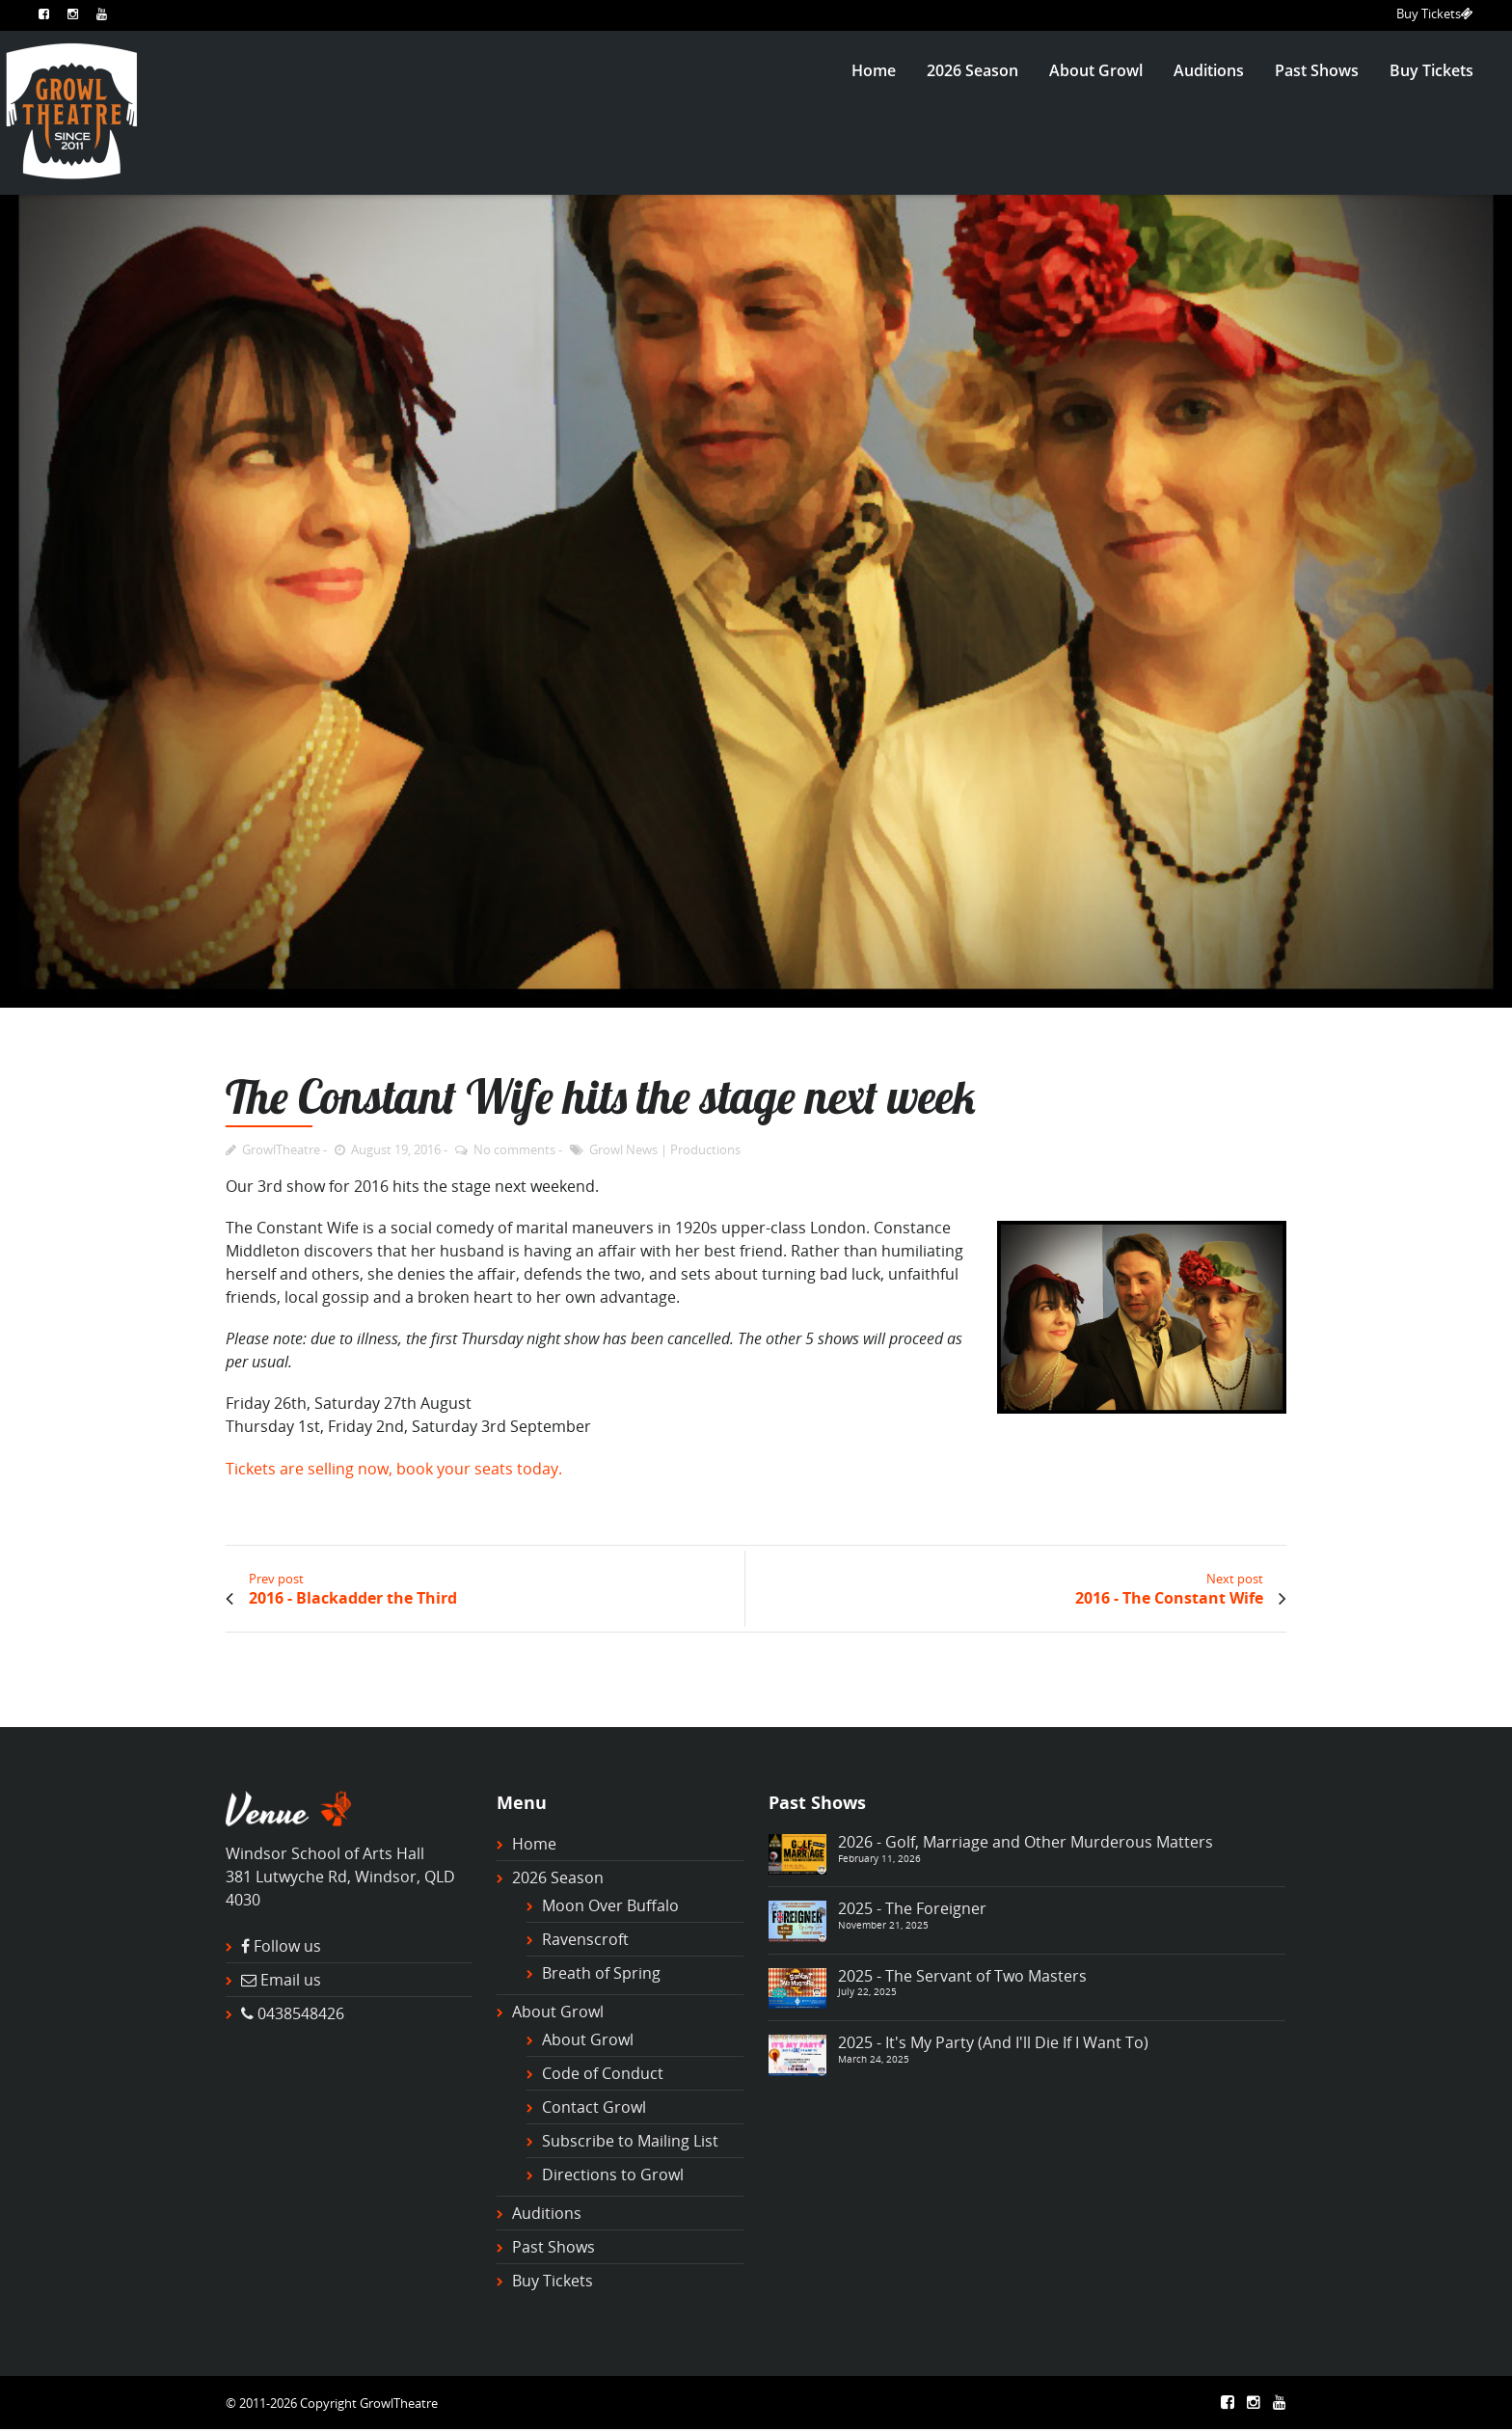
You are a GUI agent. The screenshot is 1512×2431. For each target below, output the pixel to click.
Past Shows (1317, 70)
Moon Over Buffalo (610, 1905)
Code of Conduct (602, 2073)
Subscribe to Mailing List (630, 2140)
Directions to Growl (613, 2174)
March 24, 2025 (873, 2059)
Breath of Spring (601, 1973)
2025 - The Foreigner (912, 1908)
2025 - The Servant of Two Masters (962, 1975)
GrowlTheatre (281, 1149)
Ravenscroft (585, 1939)
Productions (705, 1149)
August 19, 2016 (396, 1149)
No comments (514, 1149)
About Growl (1096, 70)
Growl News (623, 1149)
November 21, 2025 (883, 1924)
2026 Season (972, 70)
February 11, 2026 (879, 1858)
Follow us (287, 1946)
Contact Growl (594, 2107)
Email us (290, 1979)
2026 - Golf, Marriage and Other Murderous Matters (1025, 1841)
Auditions (1209, 70)
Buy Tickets (1434, 13)
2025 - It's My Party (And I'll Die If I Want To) (993, 2042)
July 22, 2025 (867, 1991)
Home (873, 70)
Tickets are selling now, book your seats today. (394, 1468)
